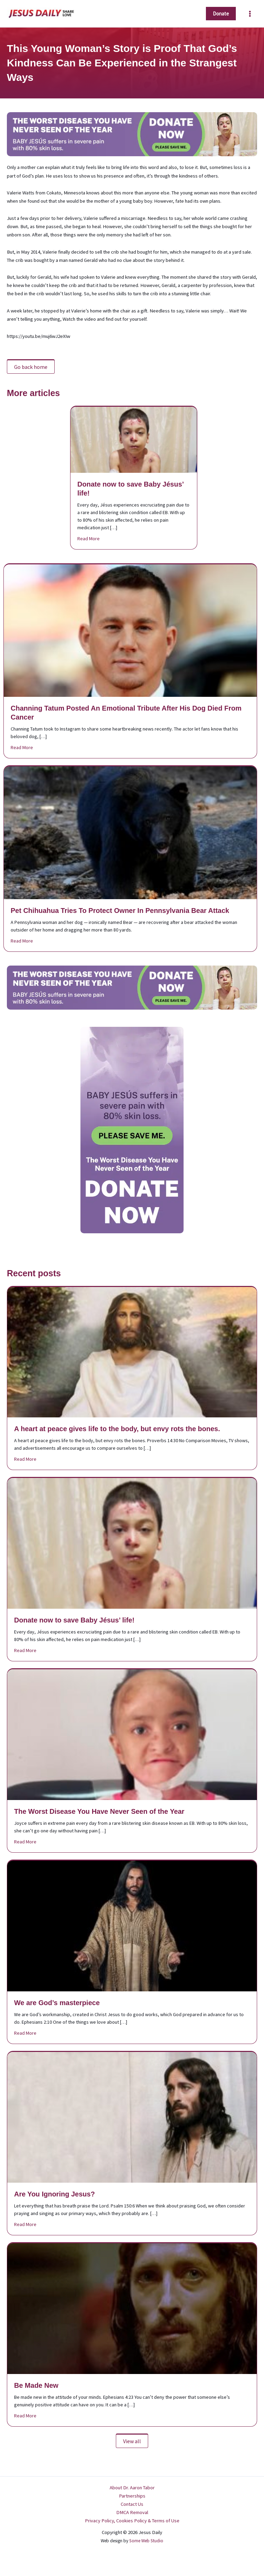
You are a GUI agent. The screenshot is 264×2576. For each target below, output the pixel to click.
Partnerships (132, 2496)
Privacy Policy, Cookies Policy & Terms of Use (132, 2521)
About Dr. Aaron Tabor (132, 2487)
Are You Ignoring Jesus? (54, 2194)
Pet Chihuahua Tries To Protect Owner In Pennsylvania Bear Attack (120, 910)
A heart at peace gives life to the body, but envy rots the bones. (117, 1429)
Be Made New (36, 2385)
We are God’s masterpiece (57, 2002)
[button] (221, 13)
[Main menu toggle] (250, 14)
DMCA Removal (132, 2512)
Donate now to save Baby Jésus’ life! (74, 1620)
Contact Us (132, 2504)
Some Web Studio (146, 2541)
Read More (88, 538)
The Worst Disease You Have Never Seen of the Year (99, 1811)
